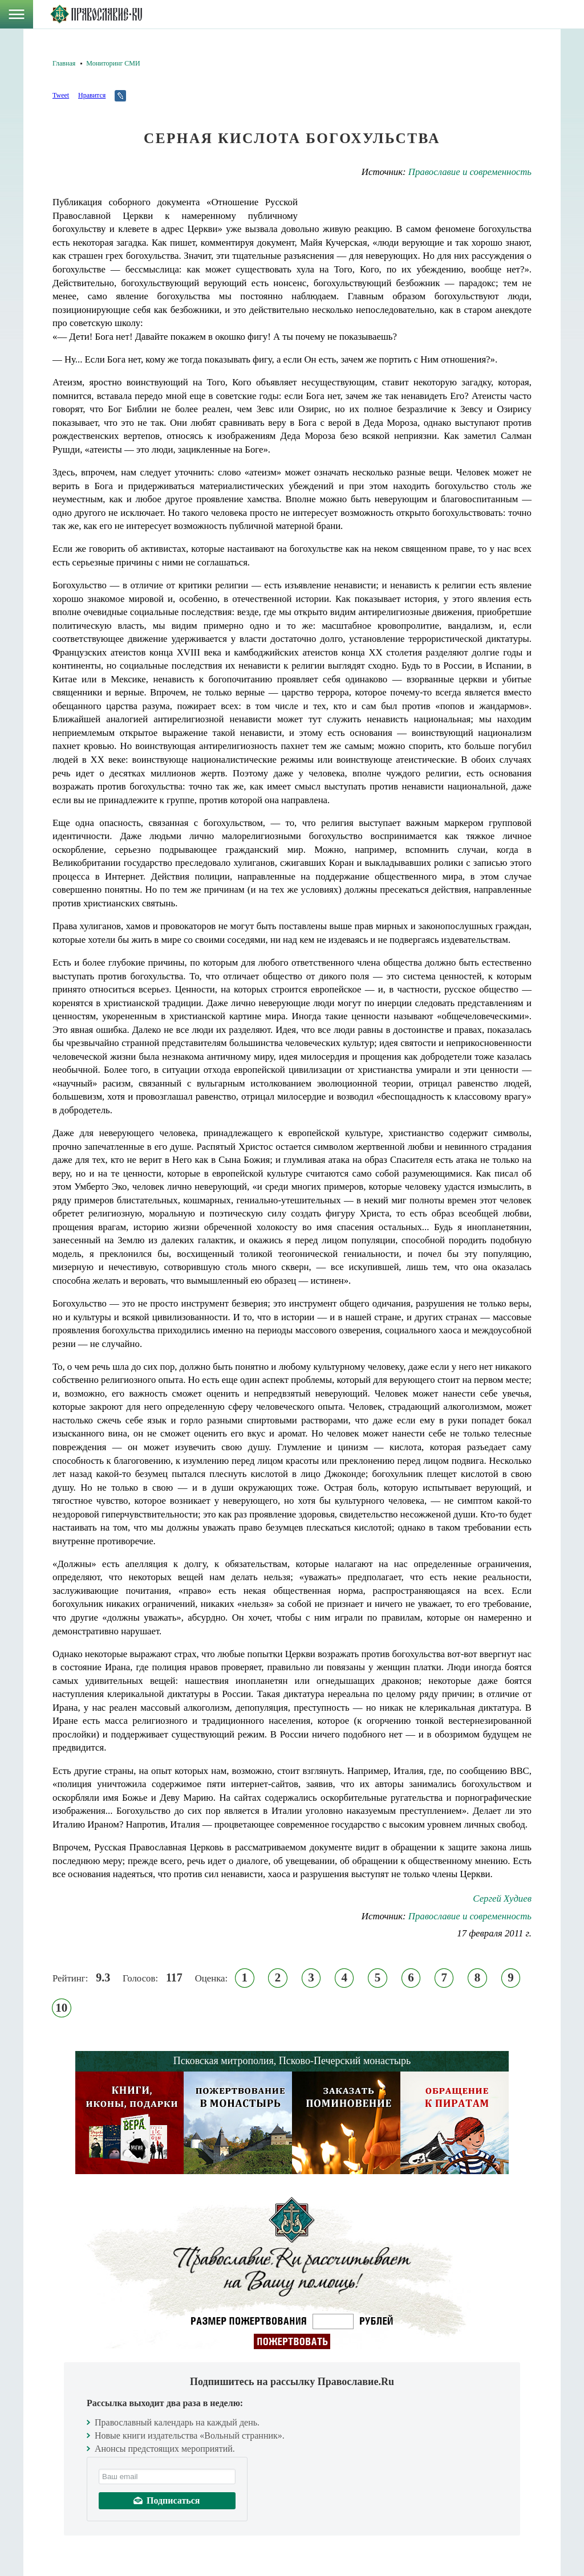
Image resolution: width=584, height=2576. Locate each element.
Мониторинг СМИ (113, 63)
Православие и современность (470, 171)
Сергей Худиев (502, 1898)
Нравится (92, 95)
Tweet (60, 95)
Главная (63, 63)
